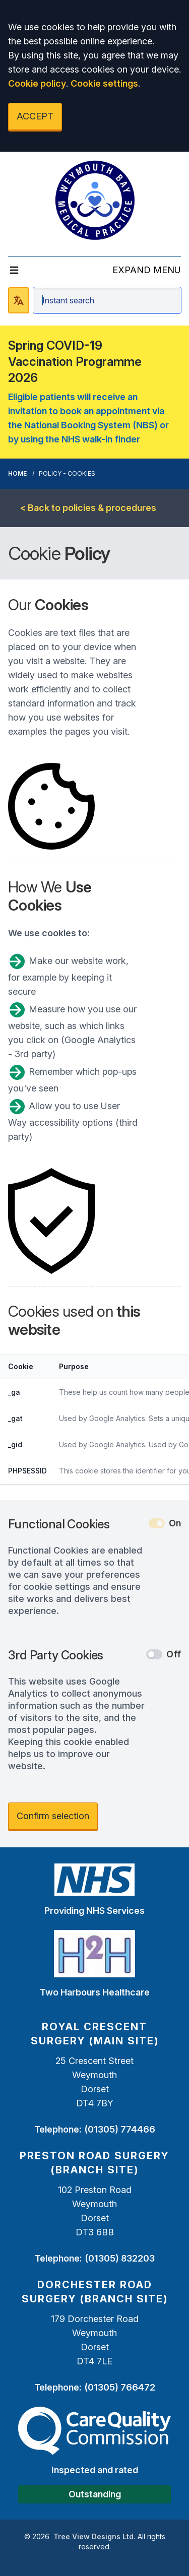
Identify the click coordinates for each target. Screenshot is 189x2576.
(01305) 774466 (119, 2129)
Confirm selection (53, 1816)
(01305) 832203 (120, 2258)
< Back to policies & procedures (88, 507)
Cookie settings (104, 83)
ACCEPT (35, 116)
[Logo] (94, 200)
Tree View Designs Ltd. (94, 2536)
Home (17, 473)
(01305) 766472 (119, 2387)
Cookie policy (37, 83)
